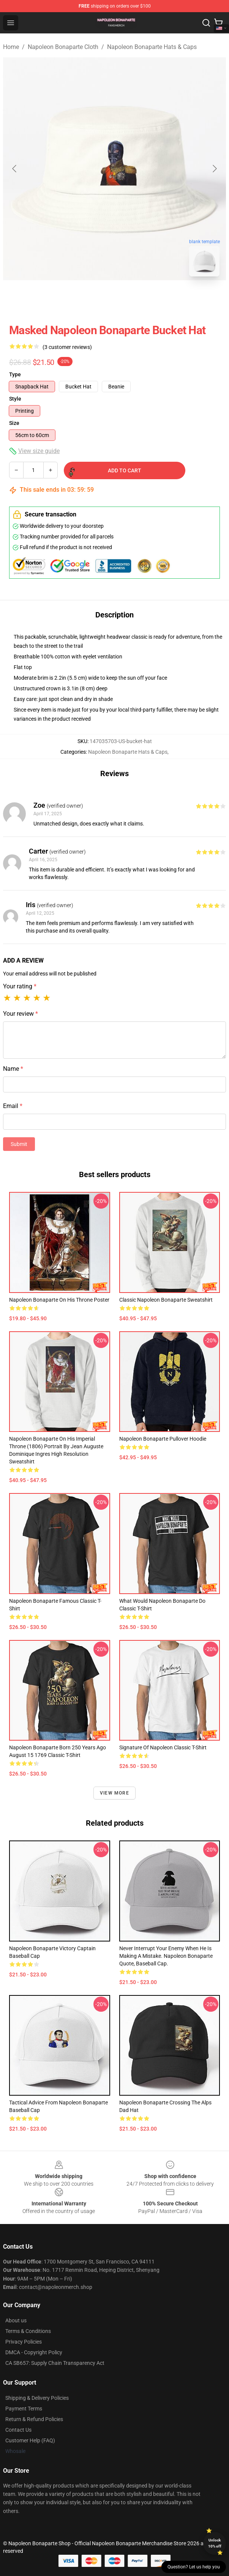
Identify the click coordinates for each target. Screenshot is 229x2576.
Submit (19, 1144)
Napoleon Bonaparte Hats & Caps (152, 47)
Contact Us (18, 2430)
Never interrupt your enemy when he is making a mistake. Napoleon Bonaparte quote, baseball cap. (166, 1956)
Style (15, 399)
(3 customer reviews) (67, 347)
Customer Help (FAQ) (30, 2440)
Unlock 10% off (214, 2543)
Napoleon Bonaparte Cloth (63, 47)
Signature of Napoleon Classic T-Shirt (163, 1747)
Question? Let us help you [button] (193, 2567)
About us (16, 2320)
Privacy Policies (23, 2342)
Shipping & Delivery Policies (37, 2398)
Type (15, 374)
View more (114, 1793)
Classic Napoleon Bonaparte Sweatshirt (166, 1300)
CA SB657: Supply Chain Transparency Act (54, 2363)
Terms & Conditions (28, 2331)
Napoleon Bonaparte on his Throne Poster (59, 1300)
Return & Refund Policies (34, 2419)
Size (14, 423)
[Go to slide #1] (95, 299)
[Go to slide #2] (134, 299)
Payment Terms (23, 2409)
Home (11, 47)
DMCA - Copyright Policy (33, 2352)
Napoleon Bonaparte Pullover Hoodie (162, 1439)
